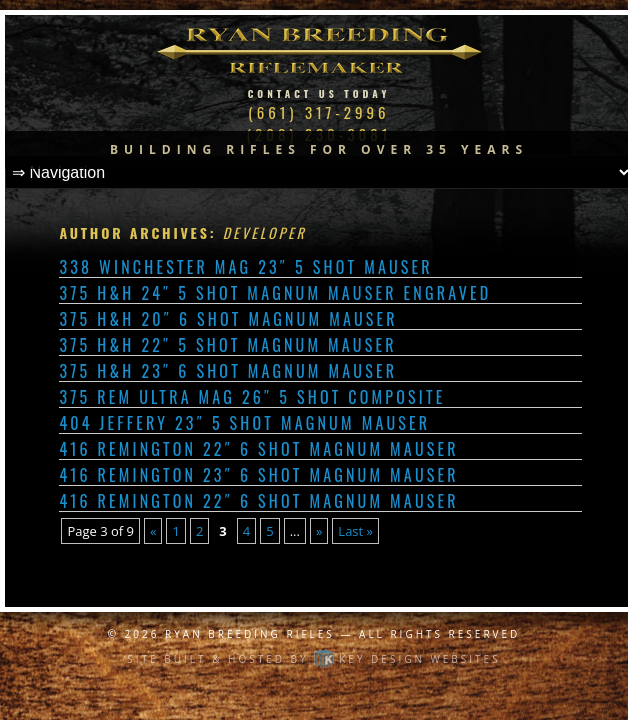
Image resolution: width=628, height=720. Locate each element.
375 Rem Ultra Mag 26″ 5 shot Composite (252, 397)
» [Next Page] (319, 531)
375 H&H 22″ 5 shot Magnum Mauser (227, 345)
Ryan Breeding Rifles (250, 634)
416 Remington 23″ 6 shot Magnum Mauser (258, 475)
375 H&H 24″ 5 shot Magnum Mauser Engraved (275, 293)
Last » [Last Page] (355, 531)
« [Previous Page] (153, 531)
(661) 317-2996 (318, 112)
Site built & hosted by (313, 659)
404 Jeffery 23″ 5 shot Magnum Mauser (244, 423)
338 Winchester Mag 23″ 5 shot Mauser (245, 267)
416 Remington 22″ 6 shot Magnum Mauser (258, 449)
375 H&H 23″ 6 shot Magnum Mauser (228, 371)
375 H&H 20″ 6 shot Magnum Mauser (228, 319)
